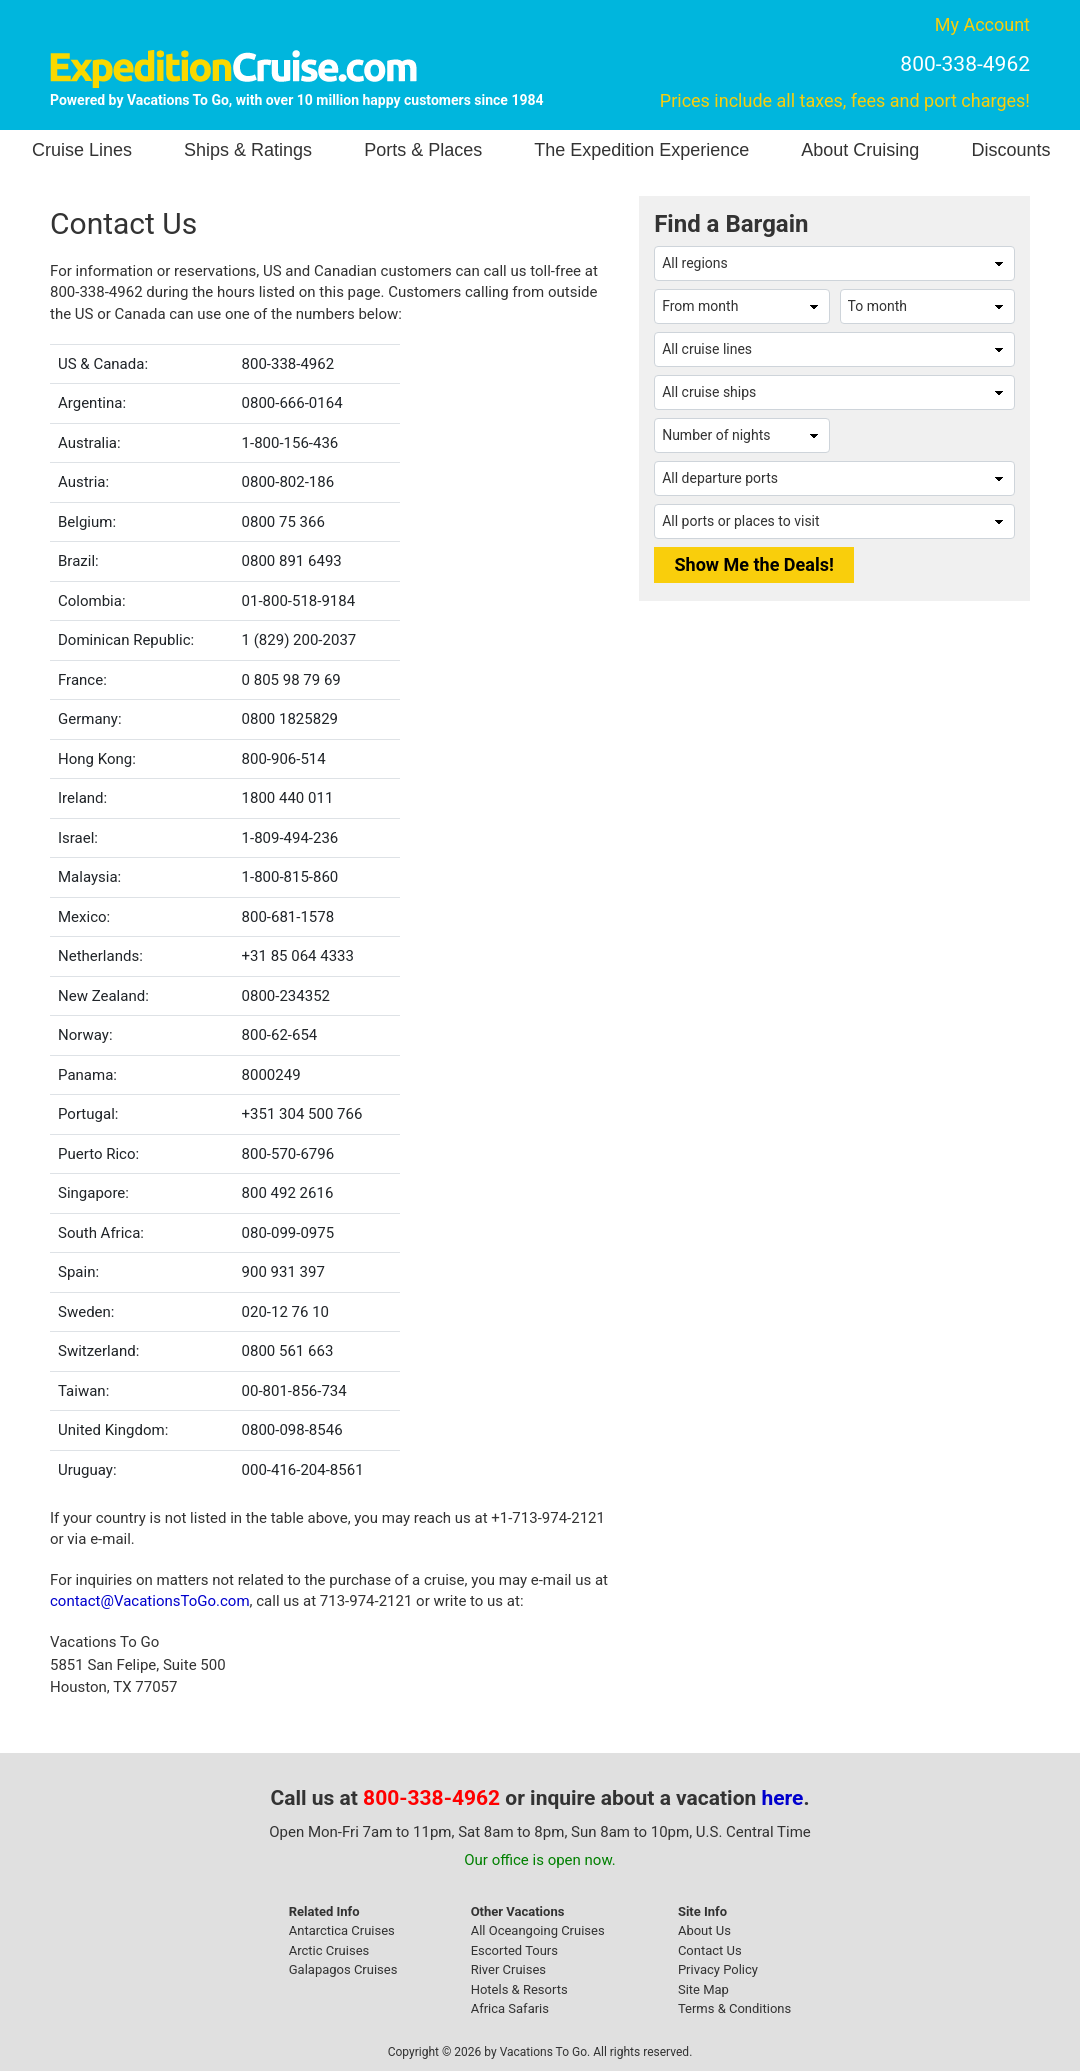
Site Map (703, 1989)
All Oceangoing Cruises (538, 1930)
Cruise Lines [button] (82, 150)
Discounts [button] (1010, 150)
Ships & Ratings (248, 150)
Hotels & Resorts (519, 1989)
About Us (704, 1930)
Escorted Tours (514, 1950)
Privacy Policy (718, 1969)
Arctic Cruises (329, 1950)
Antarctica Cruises (342, 1930)
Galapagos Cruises (343, 1969)
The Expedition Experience (641, 150)
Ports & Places (423, 150)
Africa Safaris (510, 2008)
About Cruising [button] (860, 150)
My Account (982, 24)
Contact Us (710, 1950)
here (783, 1798)
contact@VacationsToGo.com (150, 1601)
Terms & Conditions (734, 2008)
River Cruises (508, 1969)
